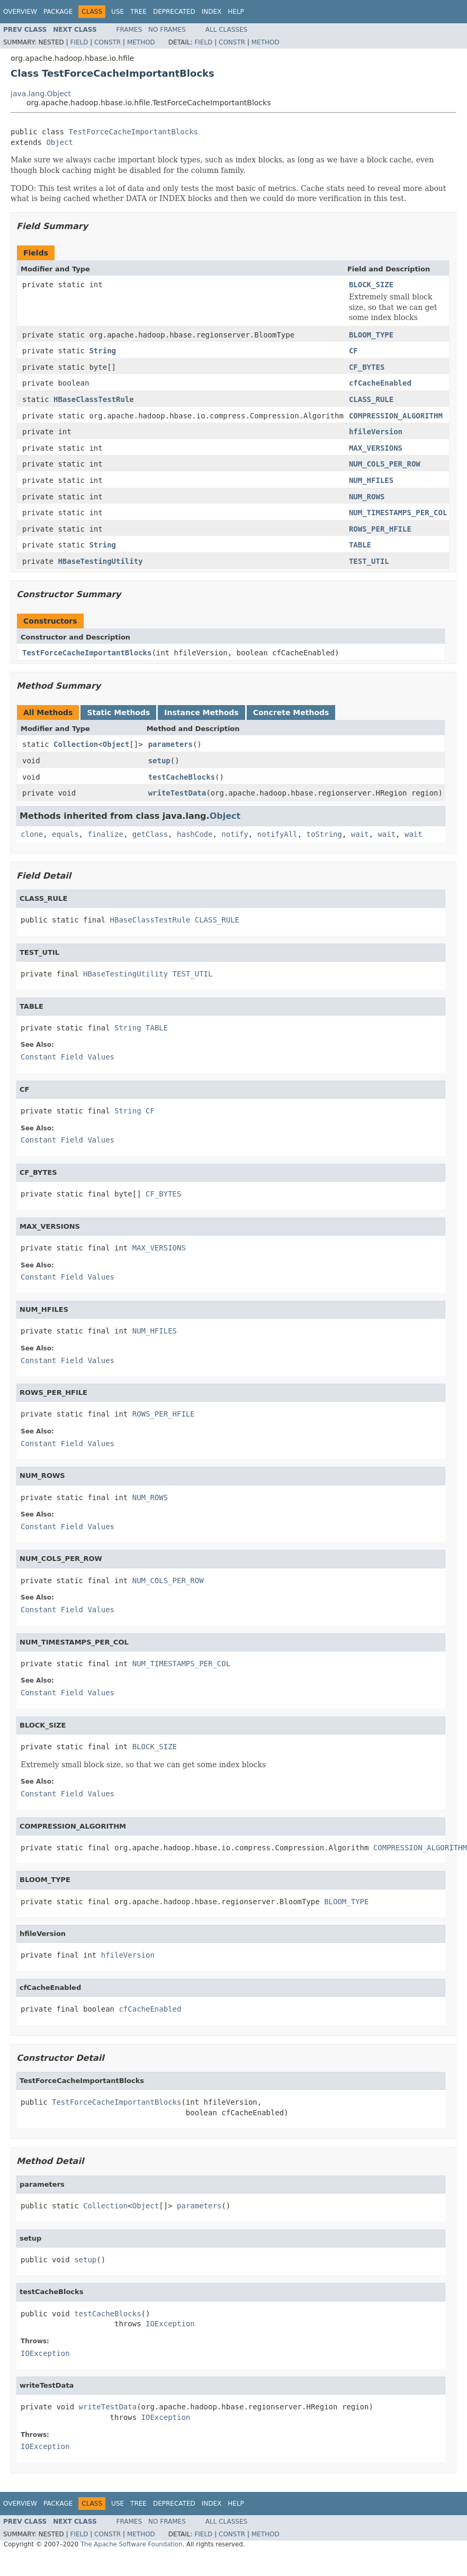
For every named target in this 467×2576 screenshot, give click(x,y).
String (102, 350)
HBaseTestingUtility (100, 561)
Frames (129, 29)
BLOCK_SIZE (371, 284)
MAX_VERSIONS (375, 448)
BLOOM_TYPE (371, 335)
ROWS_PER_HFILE (380, 529)
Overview (20, 11)
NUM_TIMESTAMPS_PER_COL (398, 512)
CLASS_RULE (371, 399)
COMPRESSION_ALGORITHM (396, 416)
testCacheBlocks (181, 777)
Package (58, 11)
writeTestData (177, 793)
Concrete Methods (291, 712)
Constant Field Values (67, 1057)
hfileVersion (375, 431)
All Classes (226, 29)
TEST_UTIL (369, 561)
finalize (105, 834)
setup (159, 760)
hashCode (194, 834)
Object (59, 142)
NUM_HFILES (371, 480)
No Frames (167, 29)
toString (324, 834)
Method (141, 42)
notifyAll (277, 834)
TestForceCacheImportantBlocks (133, 131)
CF (353, 350)
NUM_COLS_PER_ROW (384, 464)
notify (234, 834)
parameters (170, 744)
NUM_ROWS (366, 496)
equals (65, 834)
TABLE (360, 545)
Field (79, 42)
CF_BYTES (366, 367)
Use (117, 11)
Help (236, 11)
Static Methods (118, 712)
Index (212, 11)
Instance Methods (201, 712)
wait (360, 834)
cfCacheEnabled (380, 383)
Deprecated (174, 11)
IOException (170, 2323)
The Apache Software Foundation (131, 2544)
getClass (150, 834)
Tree (138, 11)
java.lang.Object (41, 93)
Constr (107, 42)
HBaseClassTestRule (93, 399)
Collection (75, 744)
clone (32, 834)
